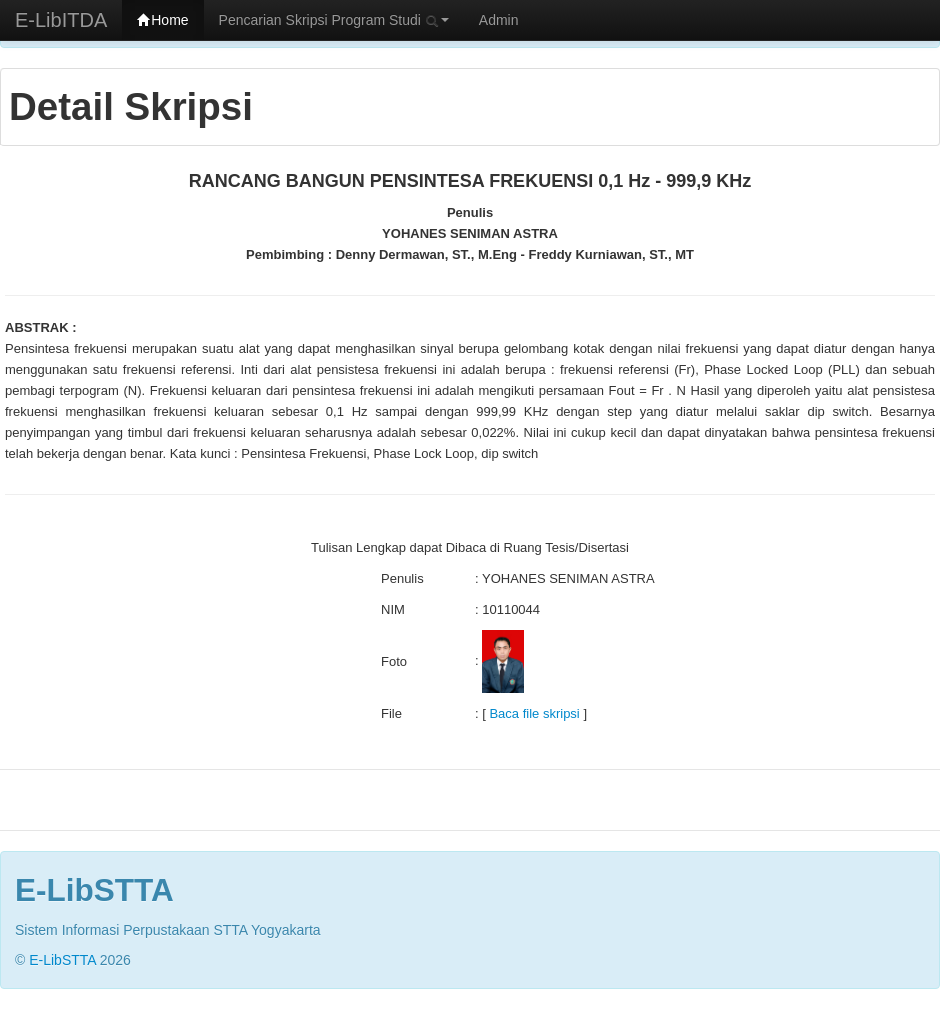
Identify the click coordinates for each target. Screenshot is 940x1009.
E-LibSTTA (62, 960)
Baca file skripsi (534, 713)
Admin (499, 20)
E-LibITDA (61, 20)
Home (162, 20)
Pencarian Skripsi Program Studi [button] (334, 20)
